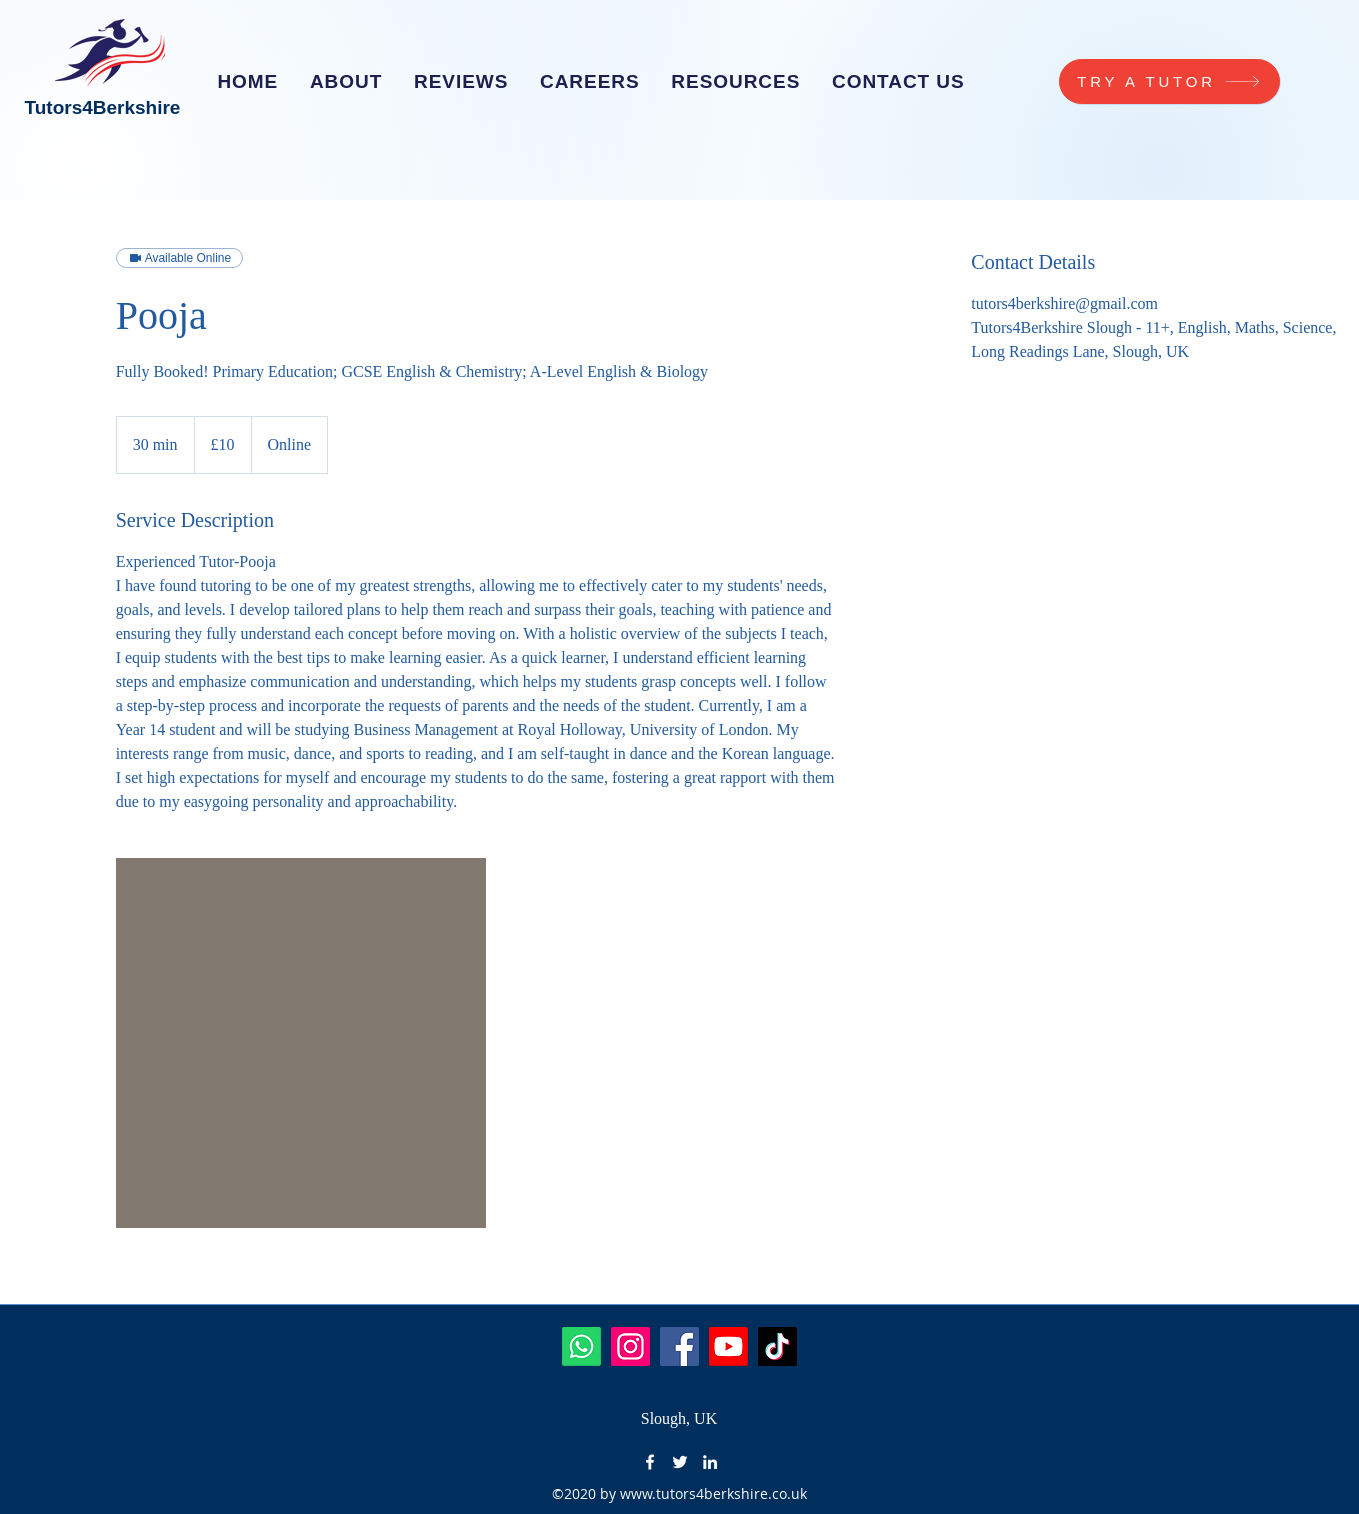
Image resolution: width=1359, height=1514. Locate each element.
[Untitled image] (301, 1043)
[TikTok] (777, 1346)
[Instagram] (630, 1346)
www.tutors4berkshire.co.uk (713, 1493)
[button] (589, 82)
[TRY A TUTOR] (1169, 81)
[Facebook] (679, 1346)
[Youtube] (728, 1346)
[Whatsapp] (581, 1346)
